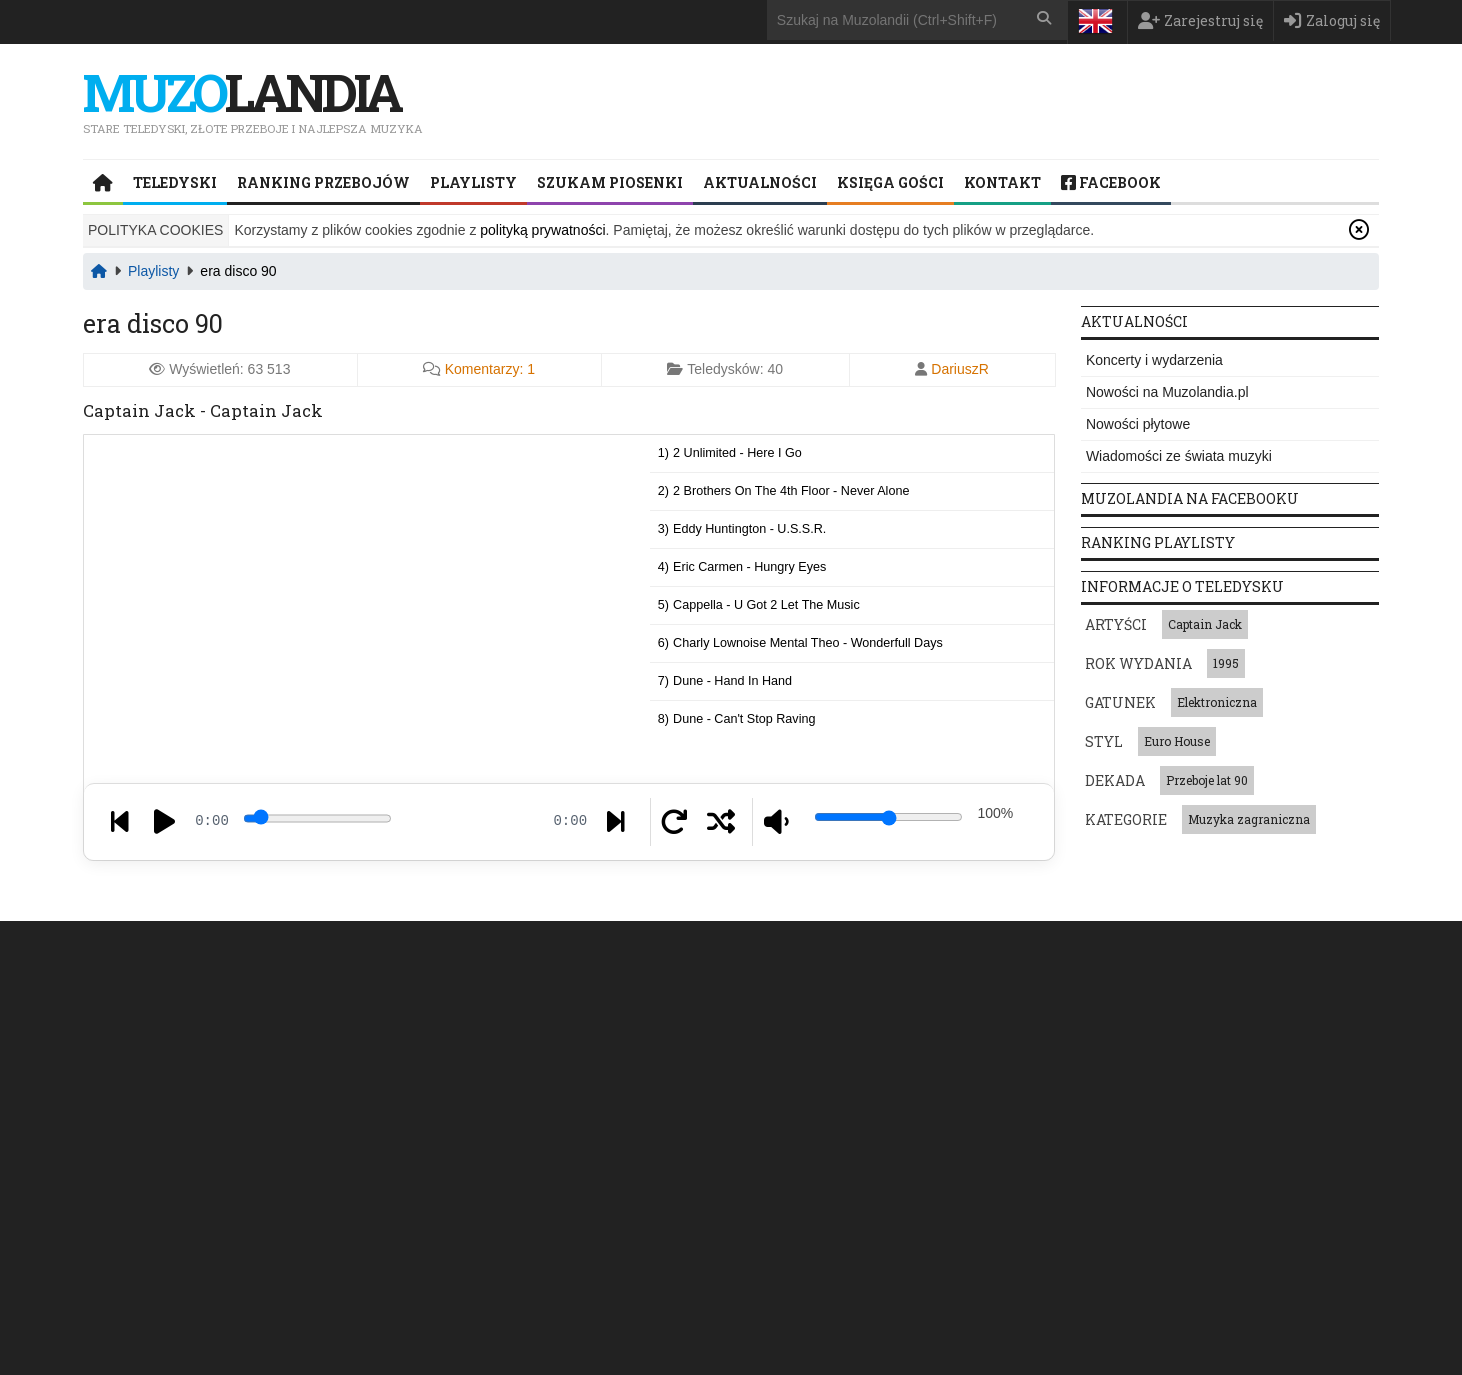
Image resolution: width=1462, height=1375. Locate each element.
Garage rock (598, 1132)
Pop (529, 1132)
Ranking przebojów (323, 182)
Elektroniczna (1217, 702)
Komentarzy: (490, 369)
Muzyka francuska (919, 1064)
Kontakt (1002, 182)
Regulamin (1181, 942)
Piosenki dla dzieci (802, 1098)
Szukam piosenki (610, 182)
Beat (533, 1098)
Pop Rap (446, 1064)
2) (784, 490)
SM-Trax (1232, 1098)
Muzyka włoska (937, 1132)
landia (247, 91)
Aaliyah (1102, 1098)
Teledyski (175, 182)
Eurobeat (519, 1064)
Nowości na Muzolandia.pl (1167, 392)
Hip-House (599, 1098)
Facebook (1111, 182)
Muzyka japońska (799, 1064)
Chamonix (1110, 1132)
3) (742, 528)
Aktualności (760, 182)
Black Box (1109, 1064)
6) (800, 642)
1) (730, 452)
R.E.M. (1165, 1098)
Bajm (1174, 1064)
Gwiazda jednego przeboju (948, 1098)
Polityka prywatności (1033, 942)
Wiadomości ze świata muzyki (1179, 456)
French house (459, 1098)
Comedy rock (458, 1132)
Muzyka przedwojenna (812, 1132)
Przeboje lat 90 (1207, 780)
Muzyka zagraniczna (1249, 819)
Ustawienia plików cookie (1037, 1310)
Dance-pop (597, 1064)
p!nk (1291, 1098)
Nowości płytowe (1138, 424)
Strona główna (248, 942)
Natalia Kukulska (1258, 1064)
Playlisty (473, 182)
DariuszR (960, 369)
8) (737, 718)
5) (759, 604)
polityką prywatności (542, 230)
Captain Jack (1205, 624)
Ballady (901, 1166)
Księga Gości (890, 182)
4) (742, 566)
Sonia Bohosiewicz (1212, 1132)
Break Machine (1123, 1166)
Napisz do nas (162, 1249)
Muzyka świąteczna (805, 1166)
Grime (669, 1098)
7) (725, 680)
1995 (1226, 663)
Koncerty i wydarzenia (1154, 360)
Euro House (1177, 741)
